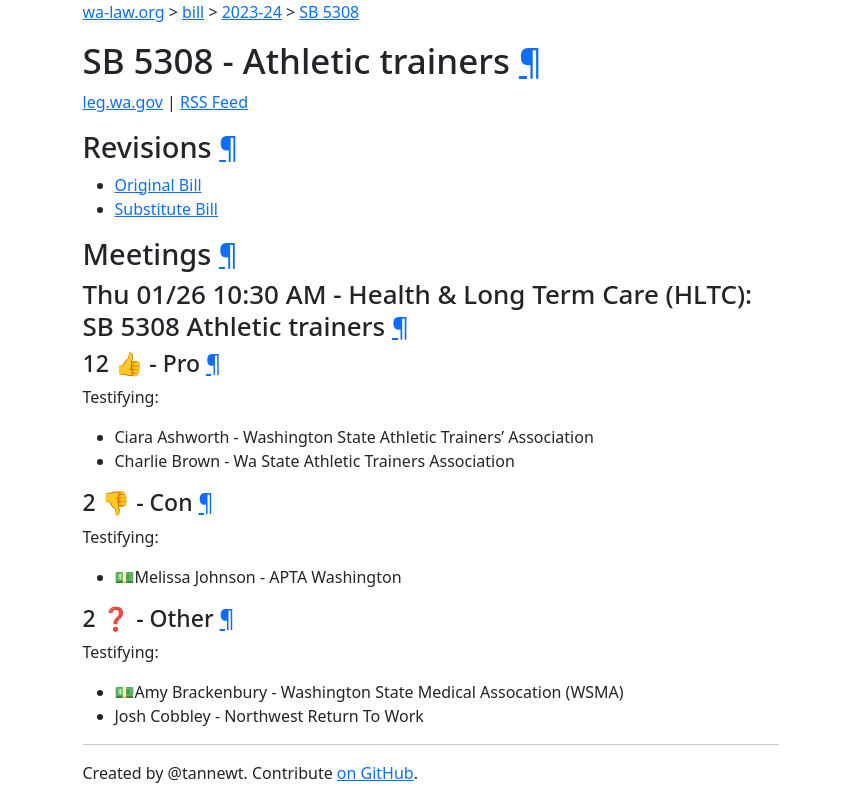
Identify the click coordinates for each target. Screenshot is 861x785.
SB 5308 (329, 12)
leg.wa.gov (123, 102)
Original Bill (158, 185)
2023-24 (252, 12)
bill (193, 12)
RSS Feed (214, 102)
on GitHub (375, 773)
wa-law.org (124, 12)
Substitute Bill (167, 209)
